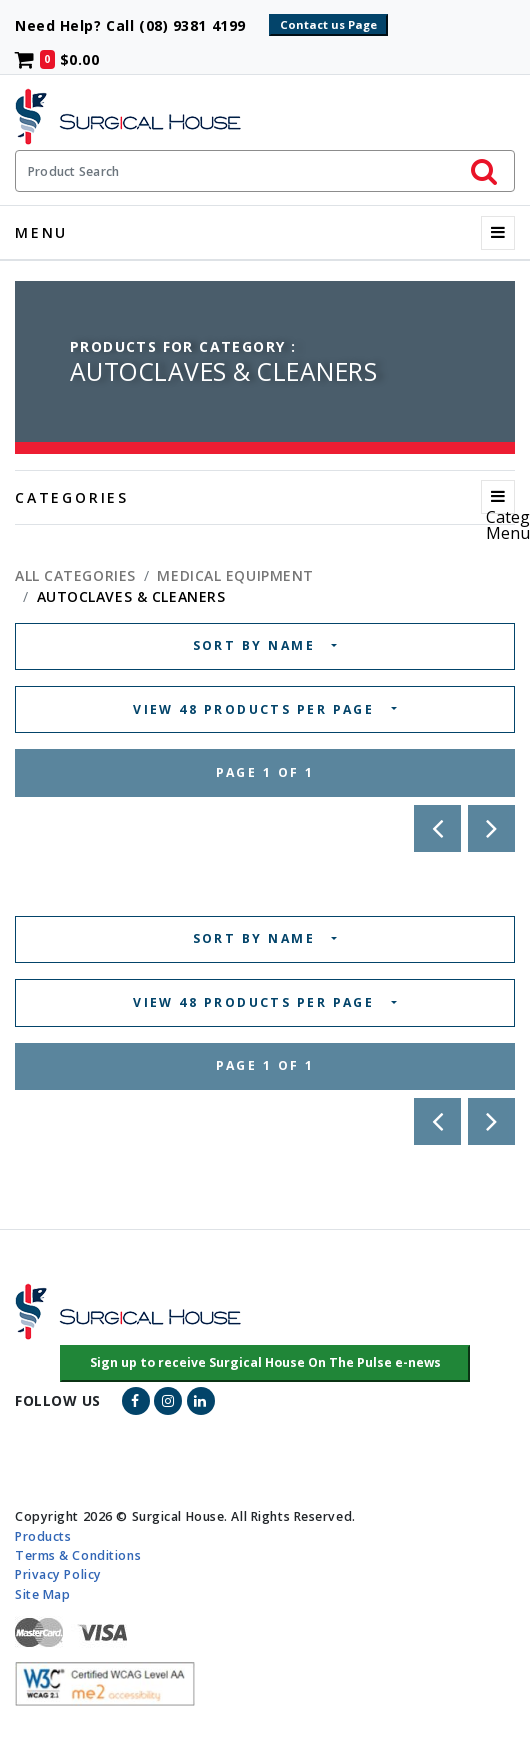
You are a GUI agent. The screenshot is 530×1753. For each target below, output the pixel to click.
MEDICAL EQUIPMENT (235, 575)
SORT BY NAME (257, 645)
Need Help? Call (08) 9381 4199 (139, 25)
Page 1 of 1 (265, 772)
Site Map (42, 1593)
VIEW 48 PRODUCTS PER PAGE (256, 709)
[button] (265, 1364)
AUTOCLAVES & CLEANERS (131, 596)
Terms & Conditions (78, 1555)
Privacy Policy (58, 1574)
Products (43, 1536)
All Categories (75, 575)
